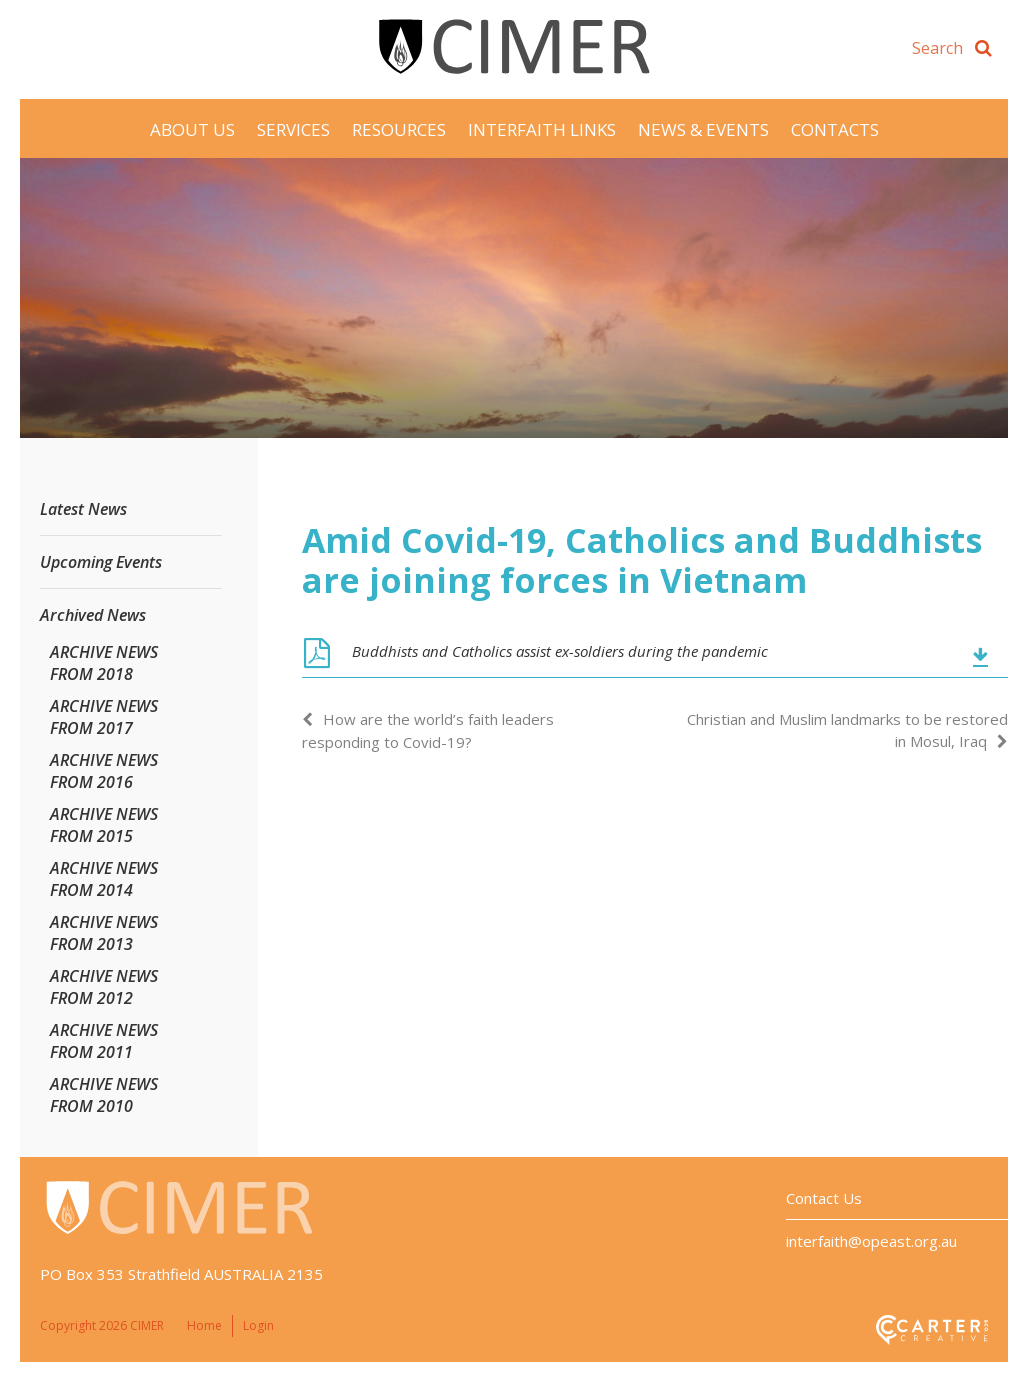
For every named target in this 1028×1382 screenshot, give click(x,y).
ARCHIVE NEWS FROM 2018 (104, 663)
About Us (192, 129)
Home (204, 1325)
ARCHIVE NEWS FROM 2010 (104, 1095)
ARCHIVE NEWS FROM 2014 (104, 879)
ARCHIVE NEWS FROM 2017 (104, 717)
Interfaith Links (542, 129)
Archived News (93, 615)
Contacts (835, 129)
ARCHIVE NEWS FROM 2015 (104, 825)
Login (258, 1325)
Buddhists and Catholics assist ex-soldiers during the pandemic (560, 651)
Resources (399, 129)
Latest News (83, 509)
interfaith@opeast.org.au (871, 1241)
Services (293, 129)
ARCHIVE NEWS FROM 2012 (104, 987)
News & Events (703, 129)
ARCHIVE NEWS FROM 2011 (104, 1041)
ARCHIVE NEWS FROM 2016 (104, 771)
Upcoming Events (101, 562)
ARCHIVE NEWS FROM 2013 (104, 933)
